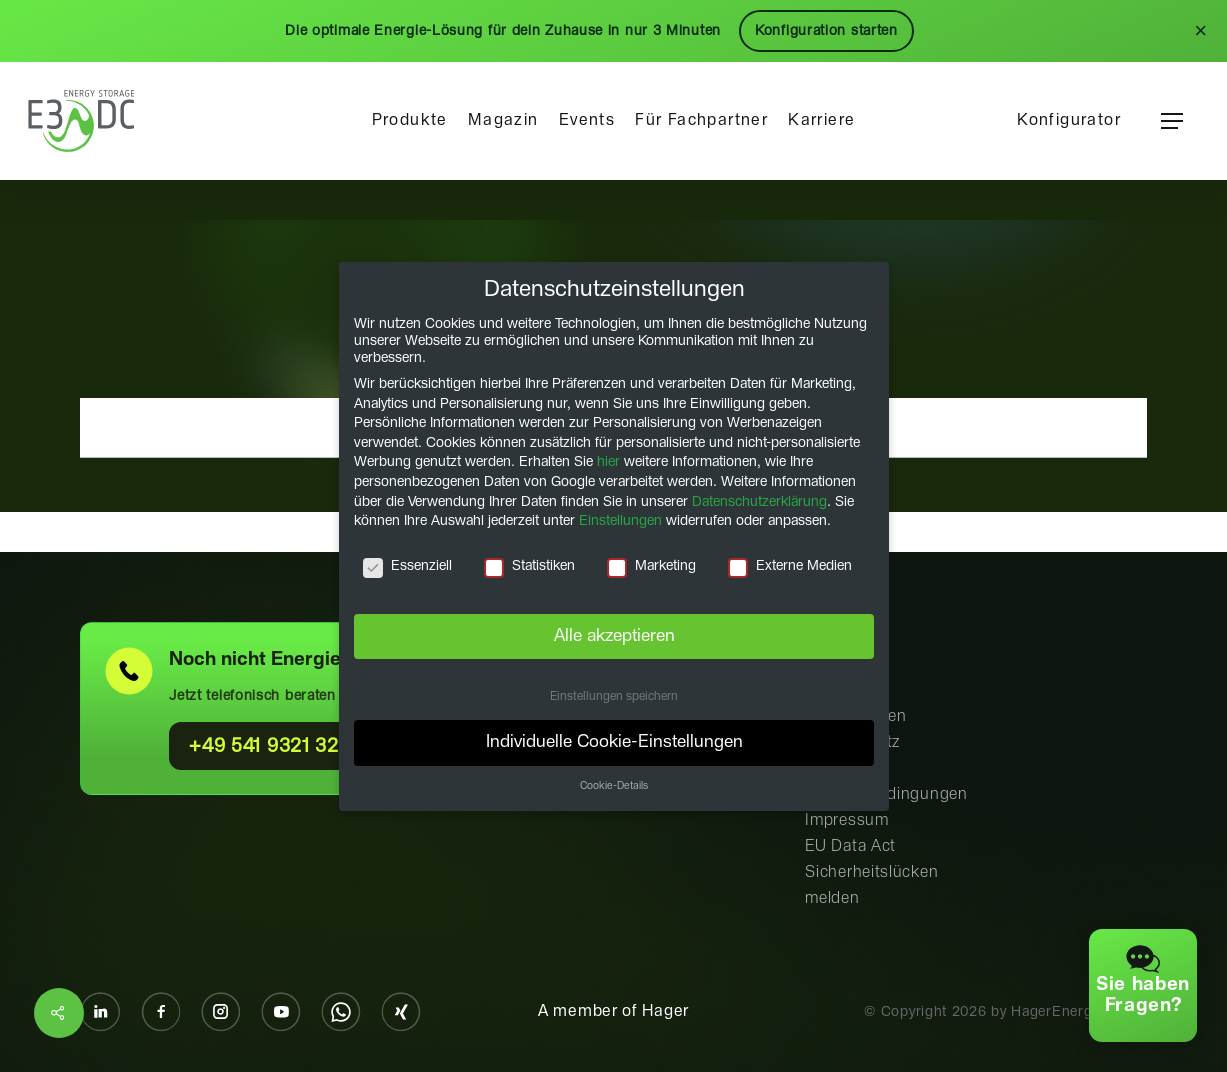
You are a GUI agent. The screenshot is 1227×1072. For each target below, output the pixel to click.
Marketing (650, 566)
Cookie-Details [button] (614, 786)
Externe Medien (789, 566)
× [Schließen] (1200, 31)
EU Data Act (850, 846)
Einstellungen (620, 521)
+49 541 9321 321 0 (277, 746)
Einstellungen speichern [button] (614, 696)
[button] (1172, 121)
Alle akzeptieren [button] (613, 635)
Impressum (846, 820)
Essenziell (407, 566)
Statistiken (529, 566)
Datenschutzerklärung (759, 501)
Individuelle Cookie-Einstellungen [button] (613, 742)
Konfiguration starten (826, 31)
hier (608, 462)
